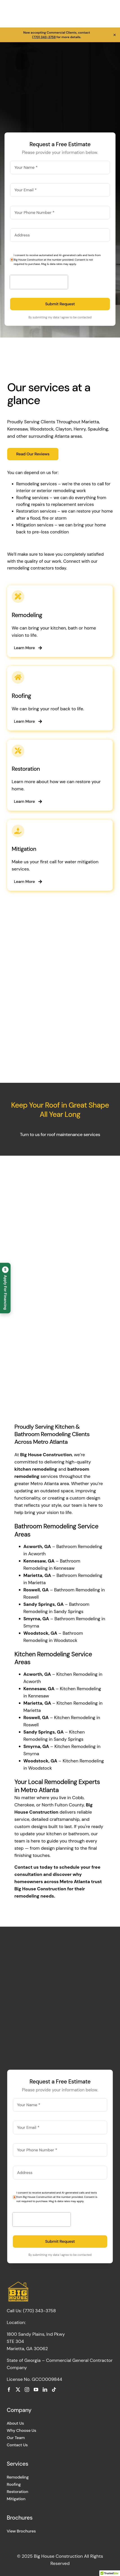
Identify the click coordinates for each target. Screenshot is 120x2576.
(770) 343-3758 (44, 37)
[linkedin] (45, 2389)
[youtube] (36, 2389)
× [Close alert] (114, 35)
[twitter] (18, 2389)
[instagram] (27, 2389)
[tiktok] (54, 2389)
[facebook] (9, 2389)
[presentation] (39, 282)
